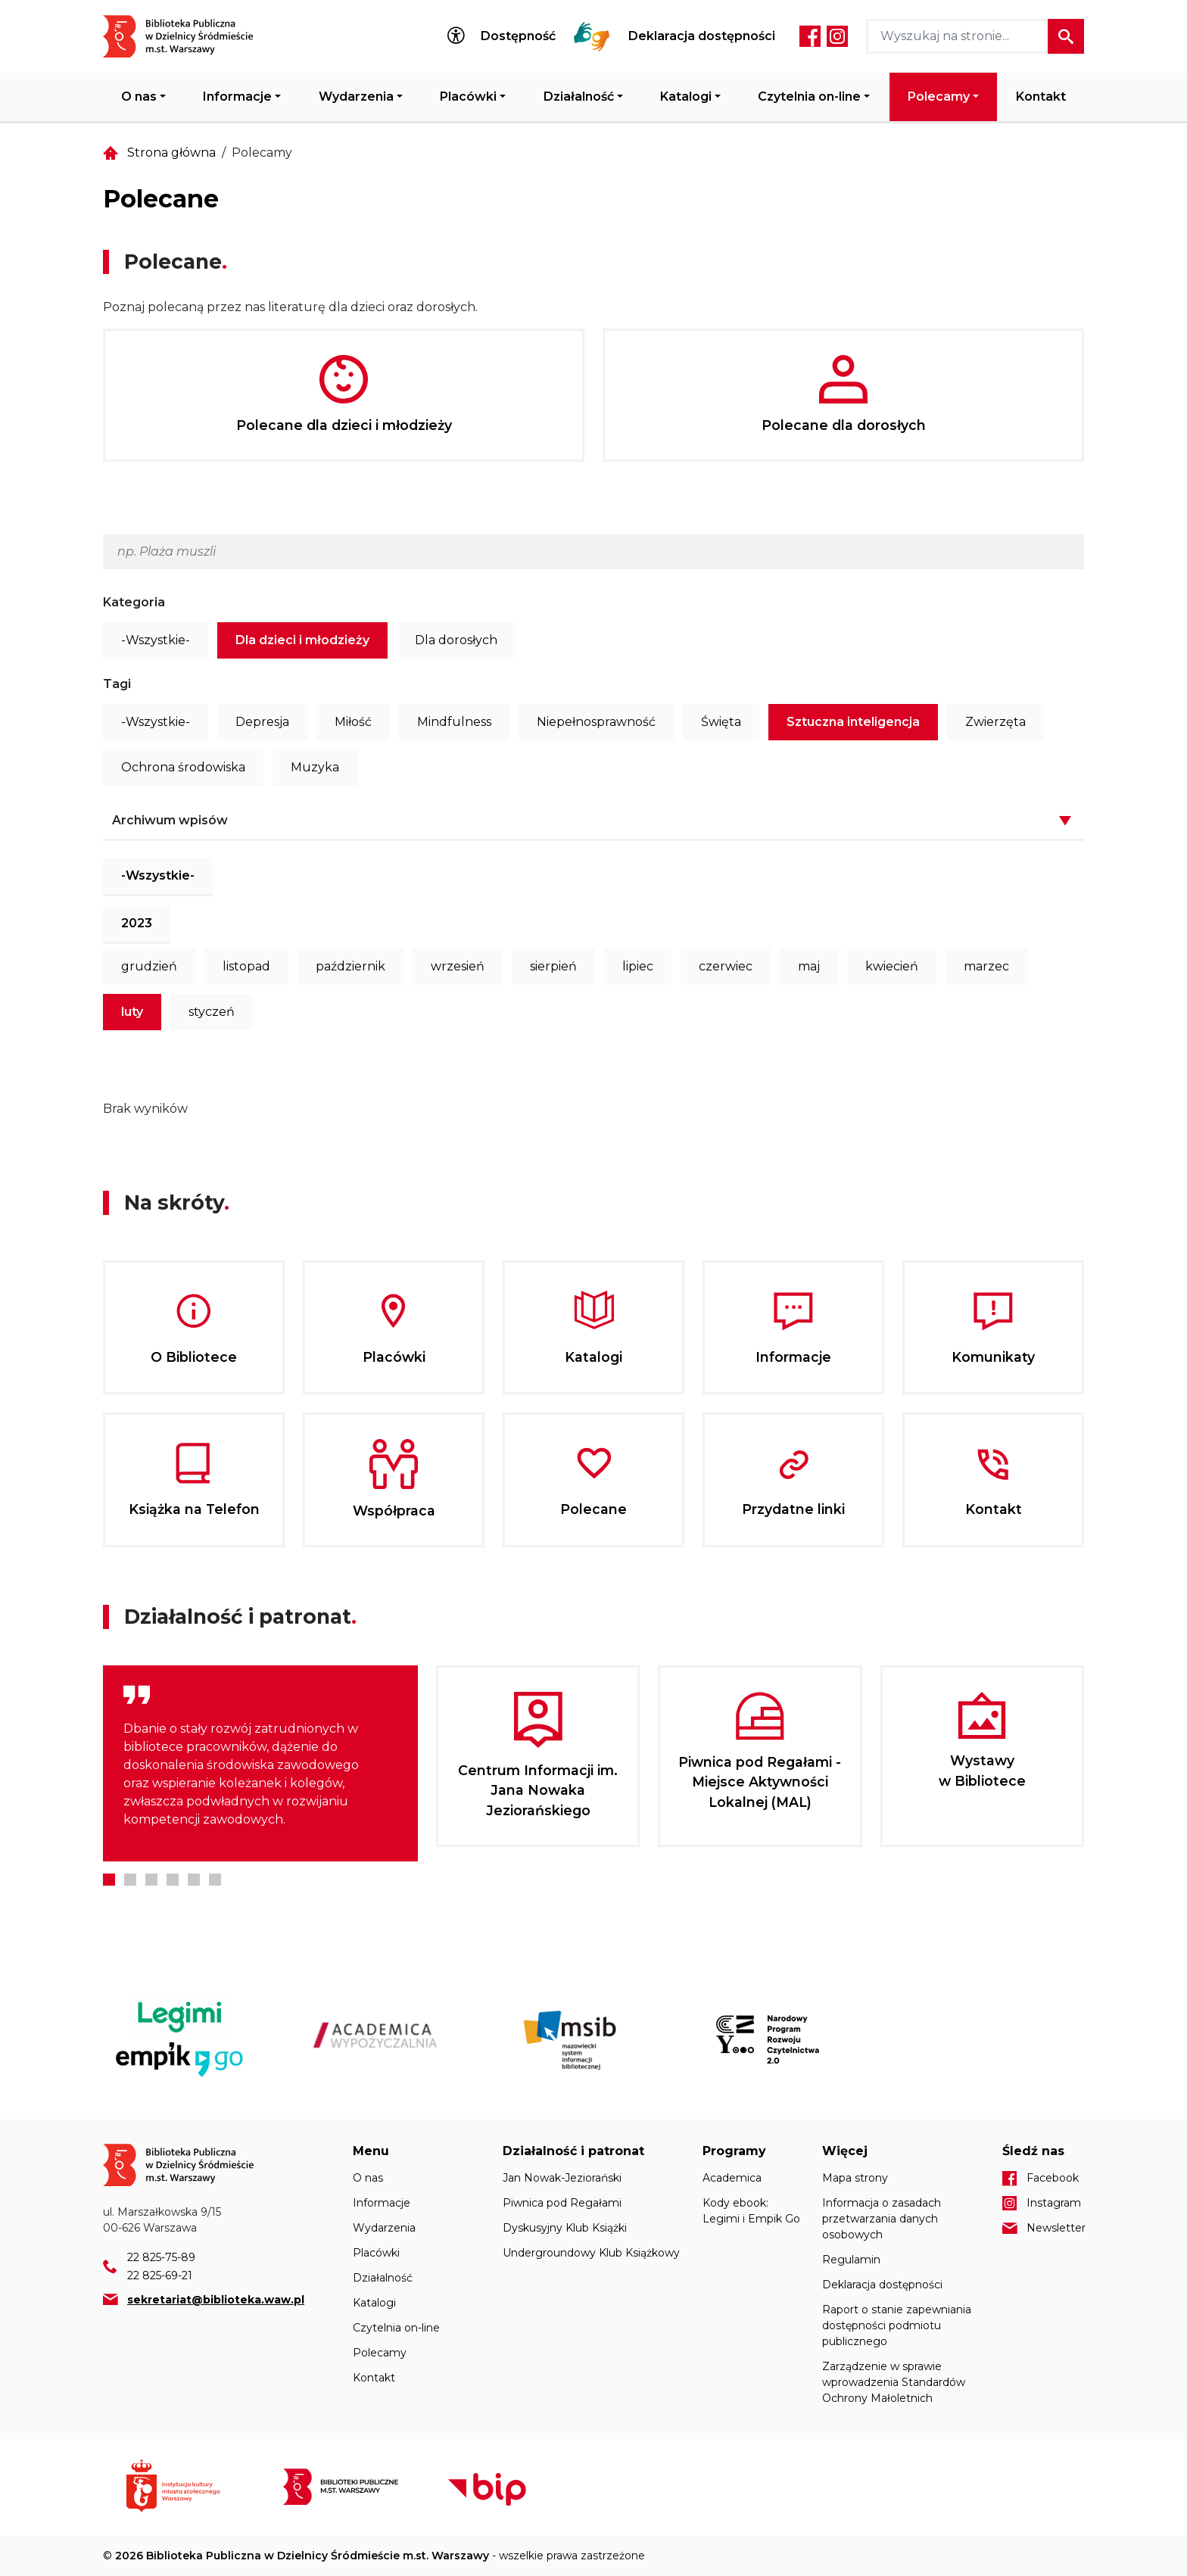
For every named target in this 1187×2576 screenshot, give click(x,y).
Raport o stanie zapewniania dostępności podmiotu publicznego (896, 2325)
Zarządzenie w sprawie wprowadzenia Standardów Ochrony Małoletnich (893, 2382)
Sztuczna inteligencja (853, 722)
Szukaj (1066, 36)
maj (809, 966)
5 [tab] (194, 1880)
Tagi (117, 684)
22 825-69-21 (159, 2275)
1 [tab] (109, 1880)
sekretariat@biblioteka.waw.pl (215, 2300)
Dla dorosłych (456, 640)
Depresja (262, 722)
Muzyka (315, 767)
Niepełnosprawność (596, 722)
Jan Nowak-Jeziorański (562, 2178)
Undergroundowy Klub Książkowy (591, 2253)
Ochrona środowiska (183, 767)
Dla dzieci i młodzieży (302, 640)
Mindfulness (454, 722)
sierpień (553, 966)
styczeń (211, 1012)
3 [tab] (151, 1880)
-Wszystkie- (155, 640)
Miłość (353, 722)
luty (132, 1012)
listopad (246, 966)
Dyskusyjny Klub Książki (565, 2228)
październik (350, 966)
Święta (721, 722)
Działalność (579, 96)
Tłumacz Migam (592, 36)
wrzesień (457, 966)
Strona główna (171, 152)
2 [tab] (130, 1880)
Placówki (468, 96)
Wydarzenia (356, 96)
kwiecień (891, 966)
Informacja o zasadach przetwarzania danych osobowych (881, 2218)
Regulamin (851, 2259)
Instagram (837, 36)
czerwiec (725, 966)
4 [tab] (173, 1880)
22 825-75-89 (161, 2257)
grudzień (149, 966)
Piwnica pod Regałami (562, 2203)
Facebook (810, 36)
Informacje (237, 96)
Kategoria (134, 602)
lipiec (637, 966)
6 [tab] (215, 1880)
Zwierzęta (995, 722)
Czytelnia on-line (809, 96)
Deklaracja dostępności (701, 36)
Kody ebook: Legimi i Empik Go (751, 2211)
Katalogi (686, 96)
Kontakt (1041, 96)
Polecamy (939, 96)
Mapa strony (855, 2178)
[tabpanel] (260, 1763)
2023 (136, 923)
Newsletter (1055, 2228)
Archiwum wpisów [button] (170, 820)
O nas (139, 96)
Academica (732, 2178)
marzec (986, 966)
